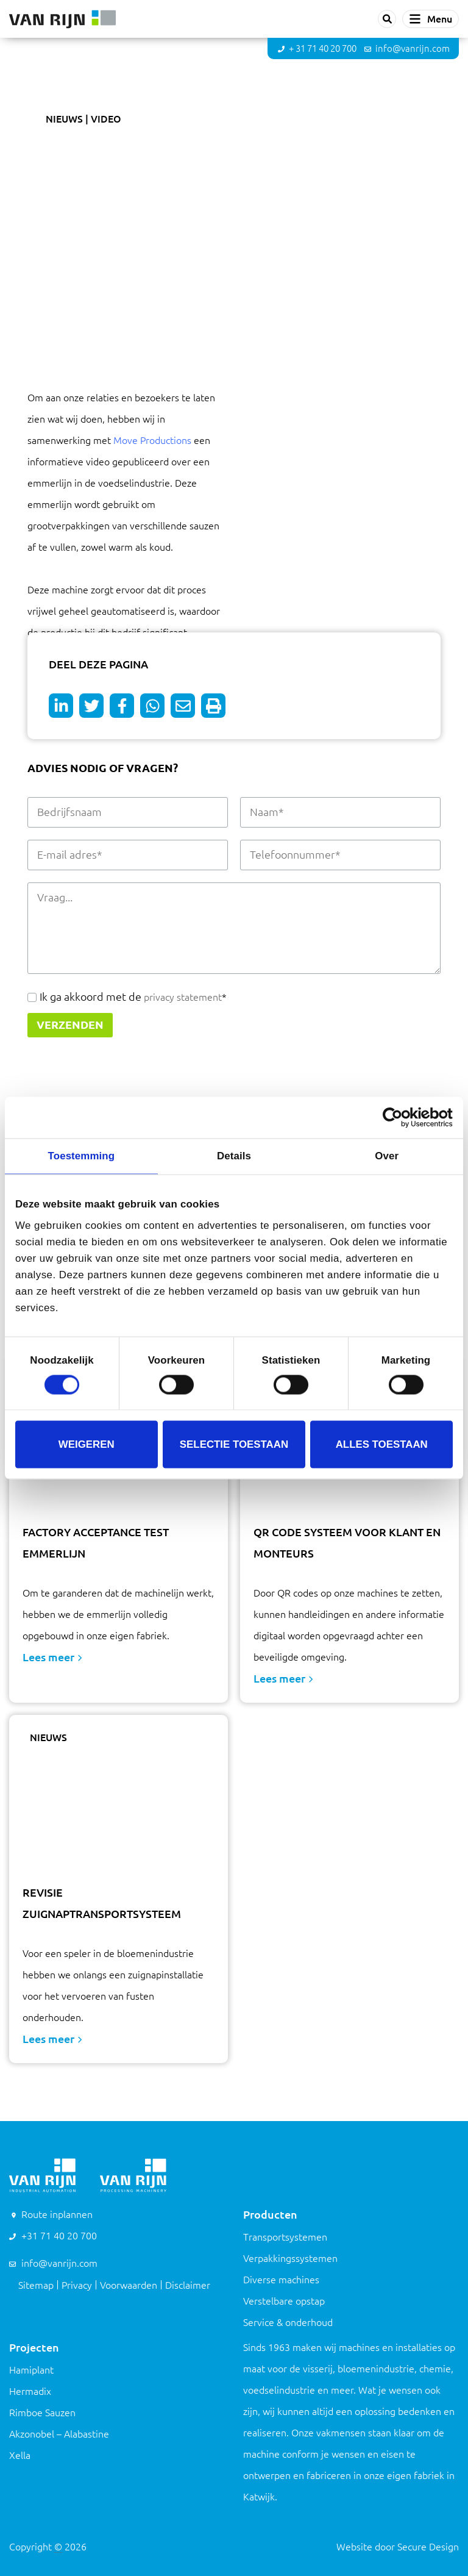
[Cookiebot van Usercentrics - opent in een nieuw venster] (399, 1117)
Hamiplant (31, 2369)
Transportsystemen (285, 2236)
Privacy (77, 2285)
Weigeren (86, 1444)
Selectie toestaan (234, 1444)
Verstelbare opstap (284, 2300)
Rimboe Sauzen (42, 2412)
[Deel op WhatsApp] (152, 705)
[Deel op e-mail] (183, 705)
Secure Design (428, 2546)
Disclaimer (187, 2285)
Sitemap (36, 2285)
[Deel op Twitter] (91, 705)
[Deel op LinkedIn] (61, 705)
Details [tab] (234, 1156)
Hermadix (30, 2391)
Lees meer (52, 1657)
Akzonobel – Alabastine (59, 2433)
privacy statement (181, 997)
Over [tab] (387, 1156)
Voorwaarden (128, 2285)
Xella (19, 2455)
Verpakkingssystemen (290, 2258)
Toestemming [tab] (81, 1156)
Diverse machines (281, 2279)
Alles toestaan (382, 1444)
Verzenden (70, 1024)
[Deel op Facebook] (122, 705)
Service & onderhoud (288, 2322)
